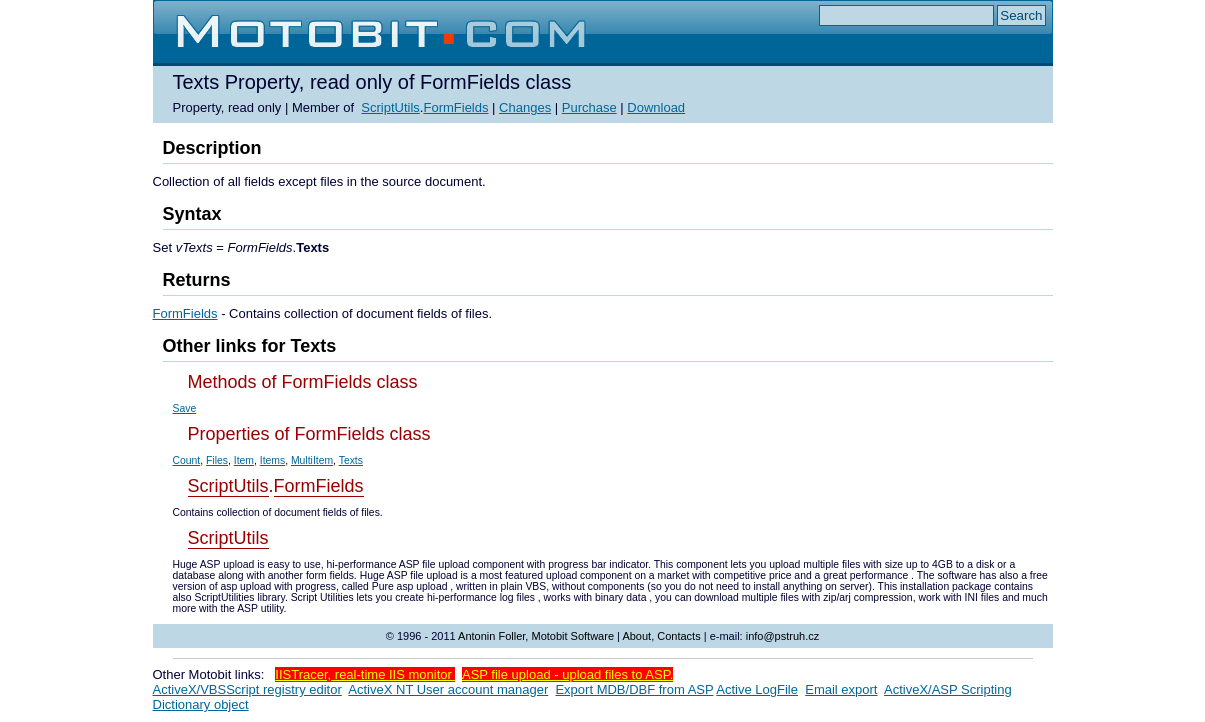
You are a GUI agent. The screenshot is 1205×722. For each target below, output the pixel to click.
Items (272, 460)
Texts (351, 460)
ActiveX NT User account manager (448, 689)
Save (185, 408)
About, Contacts (661, 636)
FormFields (455, 107)
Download (656, 107)
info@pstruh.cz (783, 636)
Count (187, 460)
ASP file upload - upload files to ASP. (567, 674)
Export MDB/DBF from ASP (634, 689)
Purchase (589, 107)
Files (217, 460)
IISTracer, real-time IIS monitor (365, 674)
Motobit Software (572, 636)
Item (244, 460)
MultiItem (312, 460)
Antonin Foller (491, 636)
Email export (841, 689)
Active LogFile (757, 689)
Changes (525, 107)
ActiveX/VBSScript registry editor (247, 689)
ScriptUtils (390, 107)
